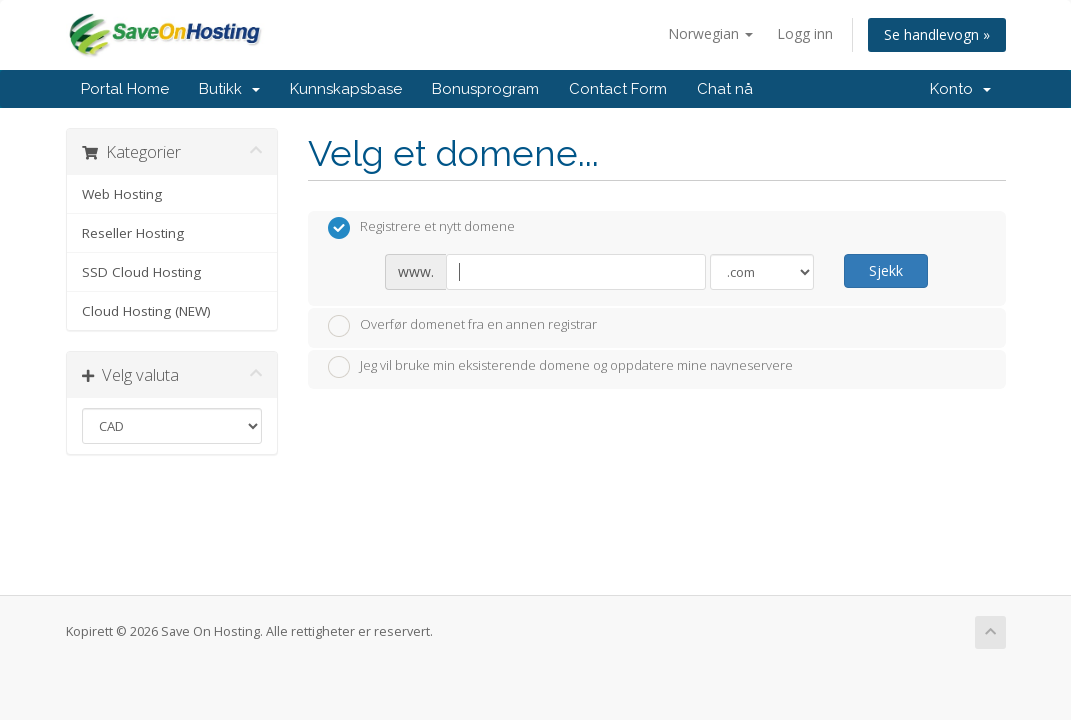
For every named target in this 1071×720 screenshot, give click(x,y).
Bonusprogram (485, 89)
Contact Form (618, 89)
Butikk (229, 89)
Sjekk (886, 270)
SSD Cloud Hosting (141, 272)
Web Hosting (122, 194)
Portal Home (125, 89)
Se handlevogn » (937, 34)
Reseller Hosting (133, 233)
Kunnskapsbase (346, 89)
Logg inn (805, 33)
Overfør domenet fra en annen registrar (462, 326)
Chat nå (725, 89)
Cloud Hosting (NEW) (146, 311)
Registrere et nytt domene (421, 228)
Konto (960, 89)
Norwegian (710, 33)
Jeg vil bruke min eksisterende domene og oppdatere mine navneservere (560, 367)
